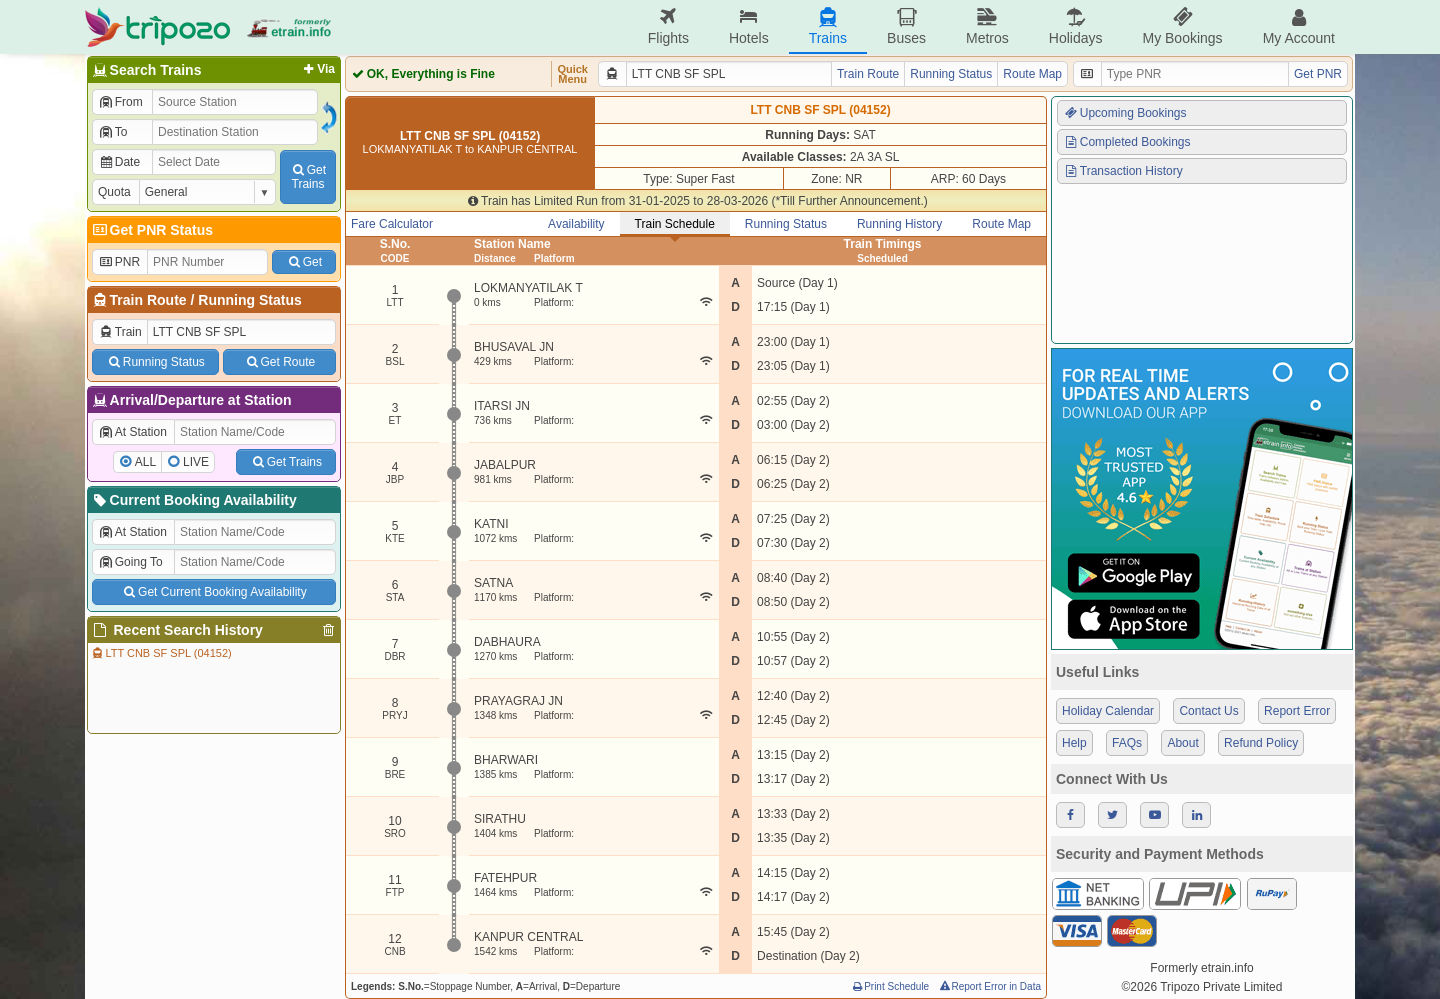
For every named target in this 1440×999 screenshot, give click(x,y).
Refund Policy (1261, 743)
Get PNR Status (151, 230)
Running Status (249, 300)
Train (120, 332)
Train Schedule (675, 224)
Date (119, 162)
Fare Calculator (392, 224)
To (112, 132)
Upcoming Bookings (1125, 113)
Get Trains (286, 462)
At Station (132, 432)
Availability (576, 224)
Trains (828, 26)
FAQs (1127, 743)
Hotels (749, 26)
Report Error (1297, 711)
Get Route (279, 362)
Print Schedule (889, 986)
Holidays (1076, 26)
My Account (1299, 26)
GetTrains (308, 177)
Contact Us (1208, 711)
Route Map (1032, 74)
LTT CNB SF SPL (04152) (161, 653)
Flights (668, 26)
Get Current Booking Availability (213, 592)
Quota (114, 192)
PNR (119, 262)
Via (317, 69)
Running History (899, 224)
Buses (906, 26)
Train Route (148, 300)
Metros (987, 26)
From (120, 102)
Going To (130, 562)
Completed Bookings (1127, 142)
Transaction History (1123, 171)
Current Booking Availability (193, 500)
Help (1074, 743)
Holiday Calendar (1108, 711)
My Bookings (1182, 26)
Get (304, 262)
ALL (145, 462)
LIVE (196, 462)
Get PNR (1318, 74)
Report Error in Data (989, 986)
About (1182, 743)
